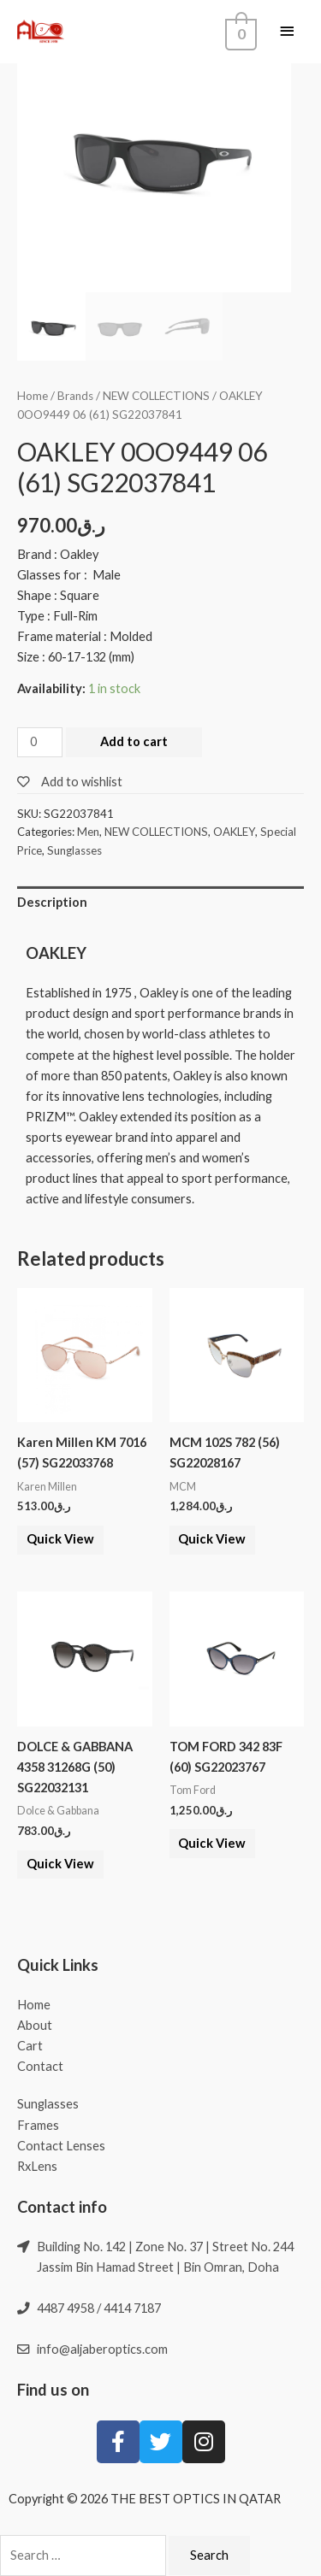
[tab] (160, 903)
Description (52, 902)
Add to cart (134, 741)
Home (32, 396)
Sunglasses (74, 850)
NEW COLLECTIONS (156, 396)
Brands (75, 396)
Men (88, 831)
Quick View (60, 1539)
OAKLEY (234, 831)
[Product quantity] (39, 742)
